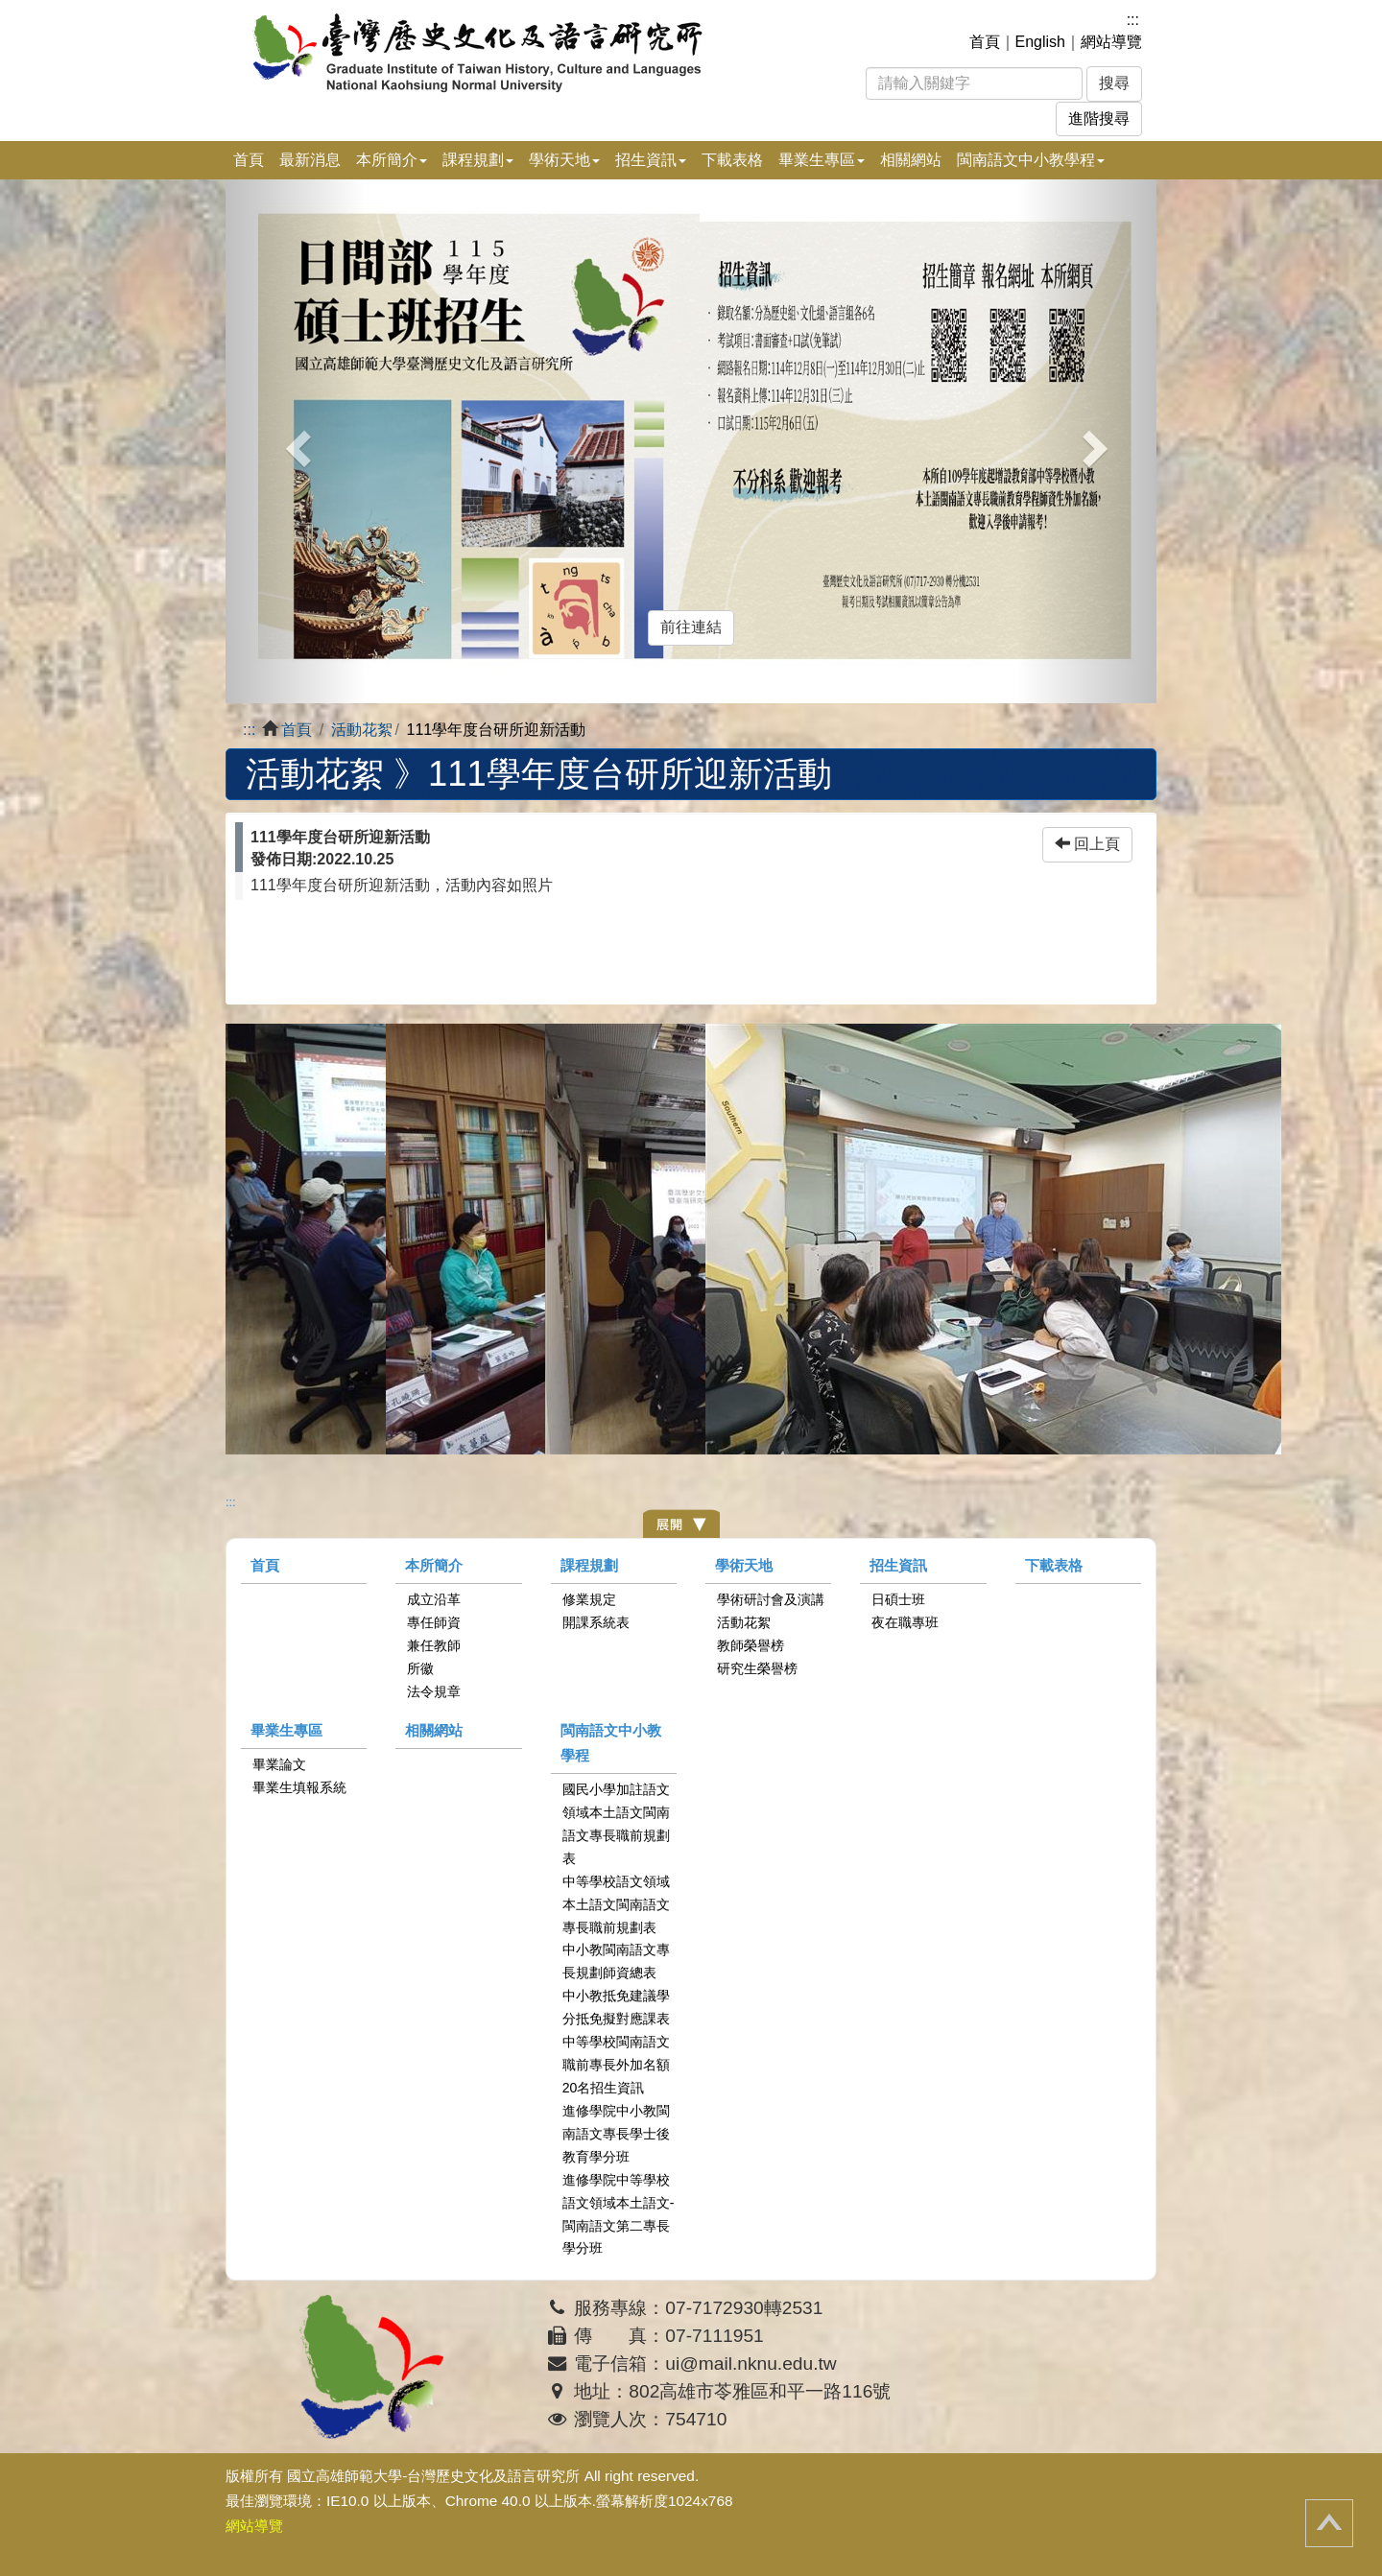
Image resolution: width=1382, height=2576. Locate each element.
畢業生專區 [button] (821, 160)
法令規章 (434, 1691)
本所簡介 (434, 1565)
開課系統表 (596, 1622)
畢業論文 (279, 1764)
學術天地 (744, 1565)
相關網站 (910, 160)
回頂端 (1329, 2523)
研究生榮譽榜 (757, 1668)
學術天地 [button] (564, 160)
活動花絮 (362, 729)
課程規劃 (589, 1565)
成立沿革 (434, 1599)
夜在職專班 (905, 1622)
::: (1133, 20)
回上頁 (1087, 844)
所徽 (420, 1668)
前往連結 (691, 627)
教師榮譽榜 (750, 1645)
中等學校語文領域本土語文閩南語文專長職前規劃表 (616, 1904)
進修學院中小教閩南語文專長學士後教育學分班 (616, 2133)
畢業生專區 (286, 1730)
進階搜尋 (1099, 118)
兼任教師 (434, 1645)
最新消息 (310, 160)
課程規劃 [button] (477, 160)
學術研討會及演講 (770, 1599)
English (1040, 42)
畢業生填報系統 (299, 1787)
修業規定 (589, 1599)
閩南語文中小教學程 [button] (1031, 160)
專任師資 (434, 1622)
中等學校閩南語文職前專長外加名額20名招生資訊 (616, 2064)
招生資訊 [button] (650, 160)
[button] (296, 441)
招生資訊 (898, 1565)
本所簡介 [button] (391, 160)
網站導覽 (1111, 42)
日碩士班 (898, 1599)
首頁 (984, 42)
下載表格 (732, 160)
